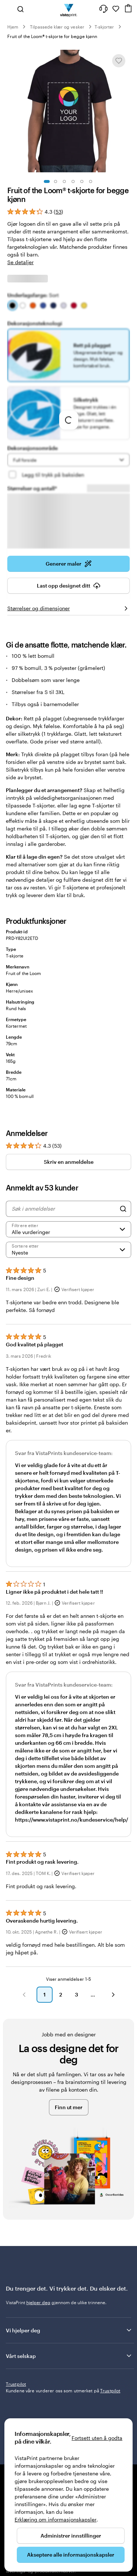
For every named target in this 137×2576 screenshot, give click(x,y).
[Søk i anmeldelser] (64, 1208)
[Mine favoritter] (115, 8)
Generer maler (69, 566)
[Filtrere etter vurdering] (68, 1229)
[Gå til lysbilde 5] (81, 181)
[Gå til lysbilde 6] (90, 181)
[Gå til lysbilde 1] (46, 181)
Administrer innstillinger (71, 2535)
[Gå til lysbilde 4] (73, 181)
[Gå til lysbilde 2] (55, 181)
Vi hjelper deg (69, 2330)
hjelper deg (38, 2302)
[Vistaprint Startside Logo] (68, 9)
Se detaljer (20, 262)
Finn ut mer (69, 2107)
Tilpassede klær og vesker (57, 26)
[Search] (123, 1208)
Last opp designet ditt (69, 588)
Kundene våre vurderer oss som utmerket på (63, 2390)
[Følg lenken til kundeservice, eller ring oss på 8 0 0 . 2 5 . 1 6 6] (103, 9)
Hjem (12, 26)
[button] (24, 1995)
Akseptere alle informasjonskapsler (70, 2554)
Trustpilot (16, 2383)
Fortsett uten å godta (97, 2438)
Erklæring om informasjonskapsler (55, 2519)
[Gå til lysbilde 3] (64, 181)
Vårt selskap (69, 2355)
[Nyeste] (68, 1250)
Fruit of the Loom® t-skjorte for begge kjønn (52, 36)
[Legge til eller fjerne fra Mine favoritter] (118, 60)
